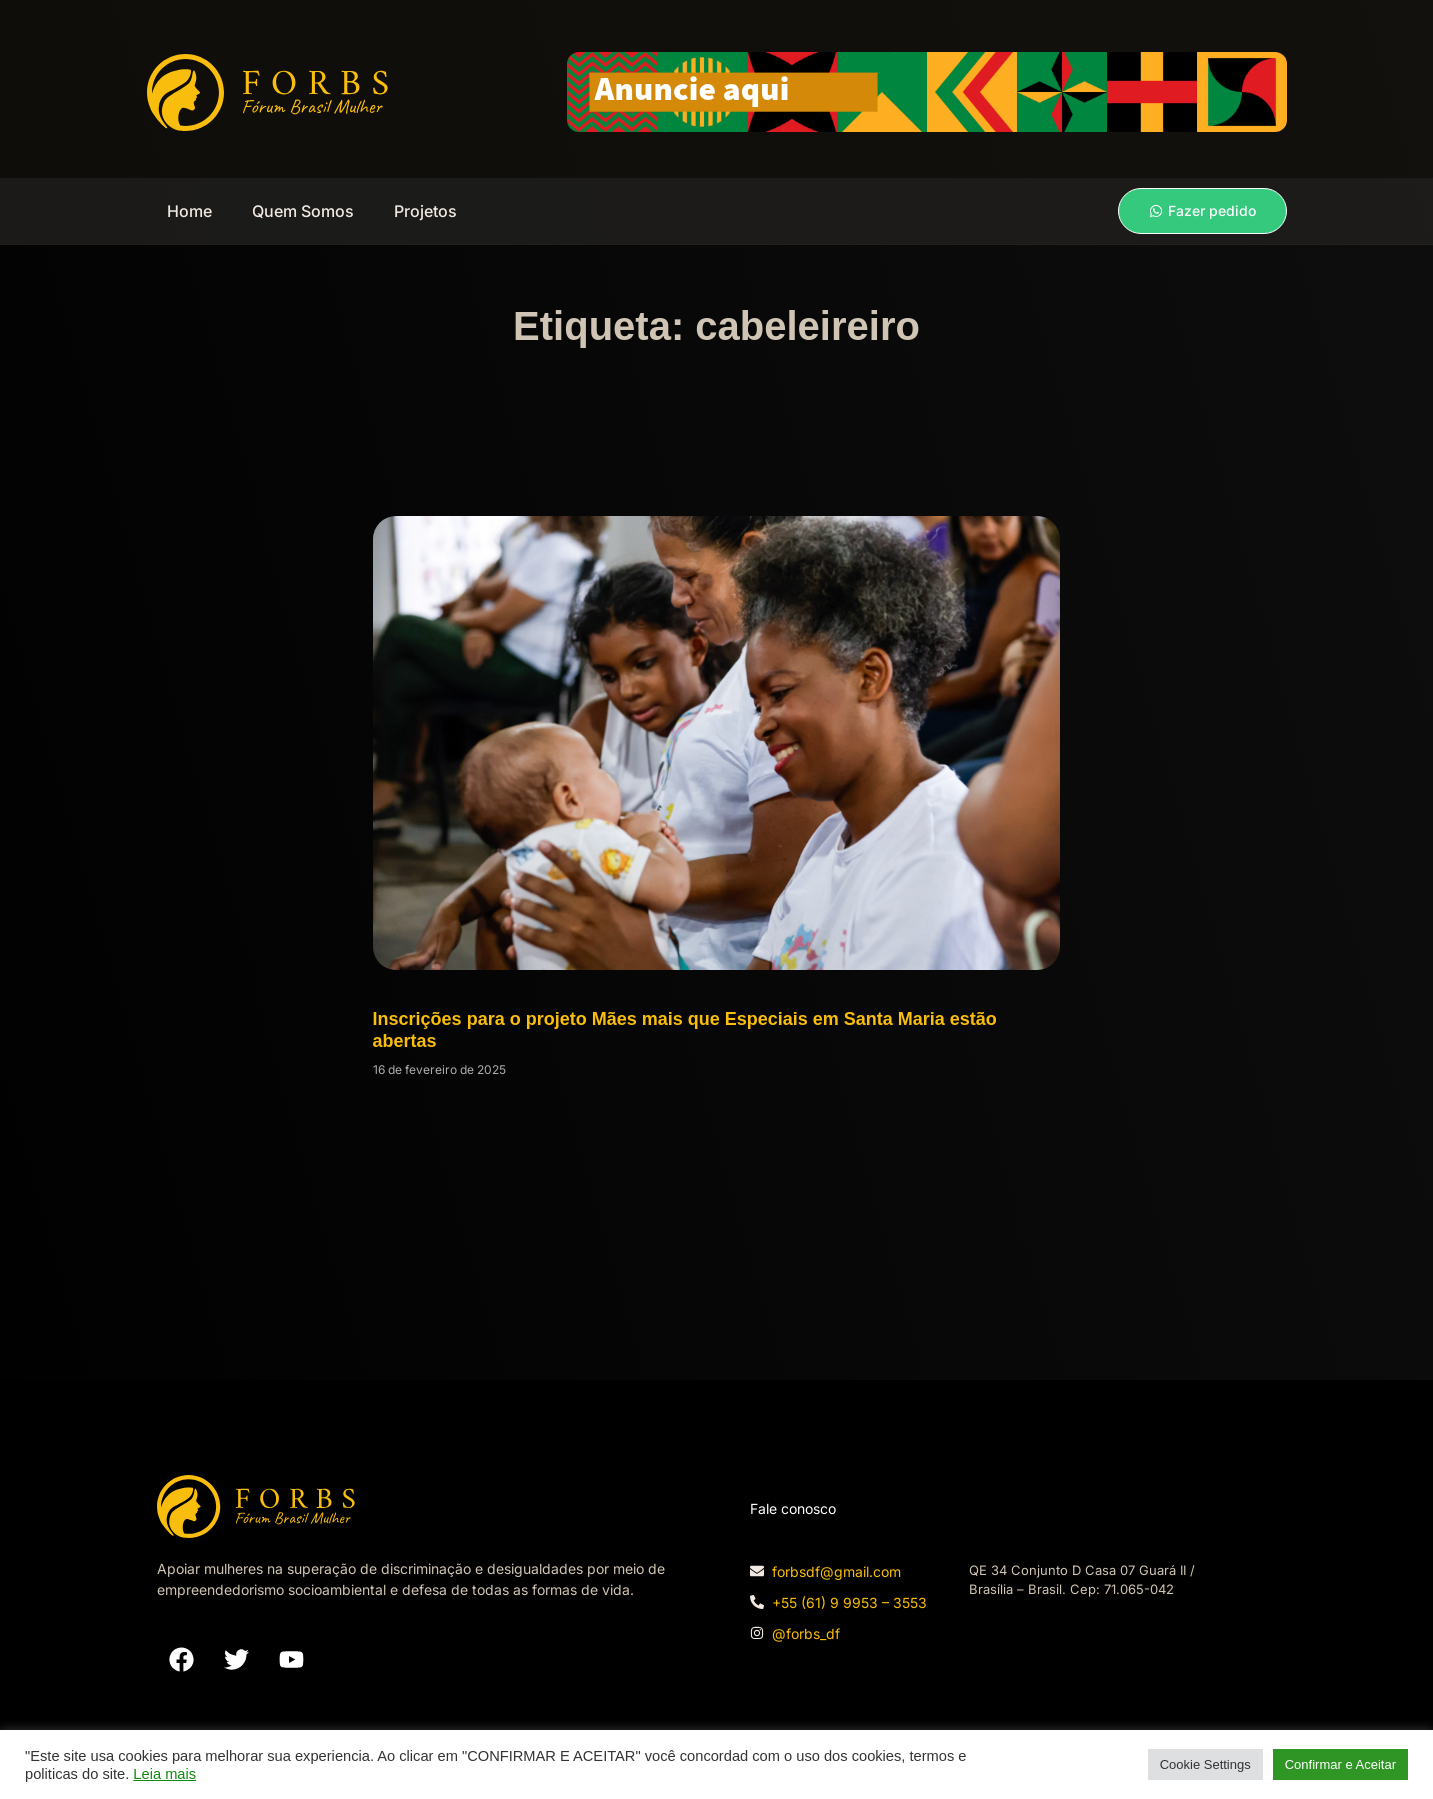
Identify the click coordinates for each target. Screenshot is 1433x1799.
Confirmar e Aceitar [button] (1340, 1764)
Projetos (425, 211)
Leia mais (164, 1774)
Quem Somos (303, 211)
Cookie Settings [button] (1205, 1764)
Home (189, 211)
